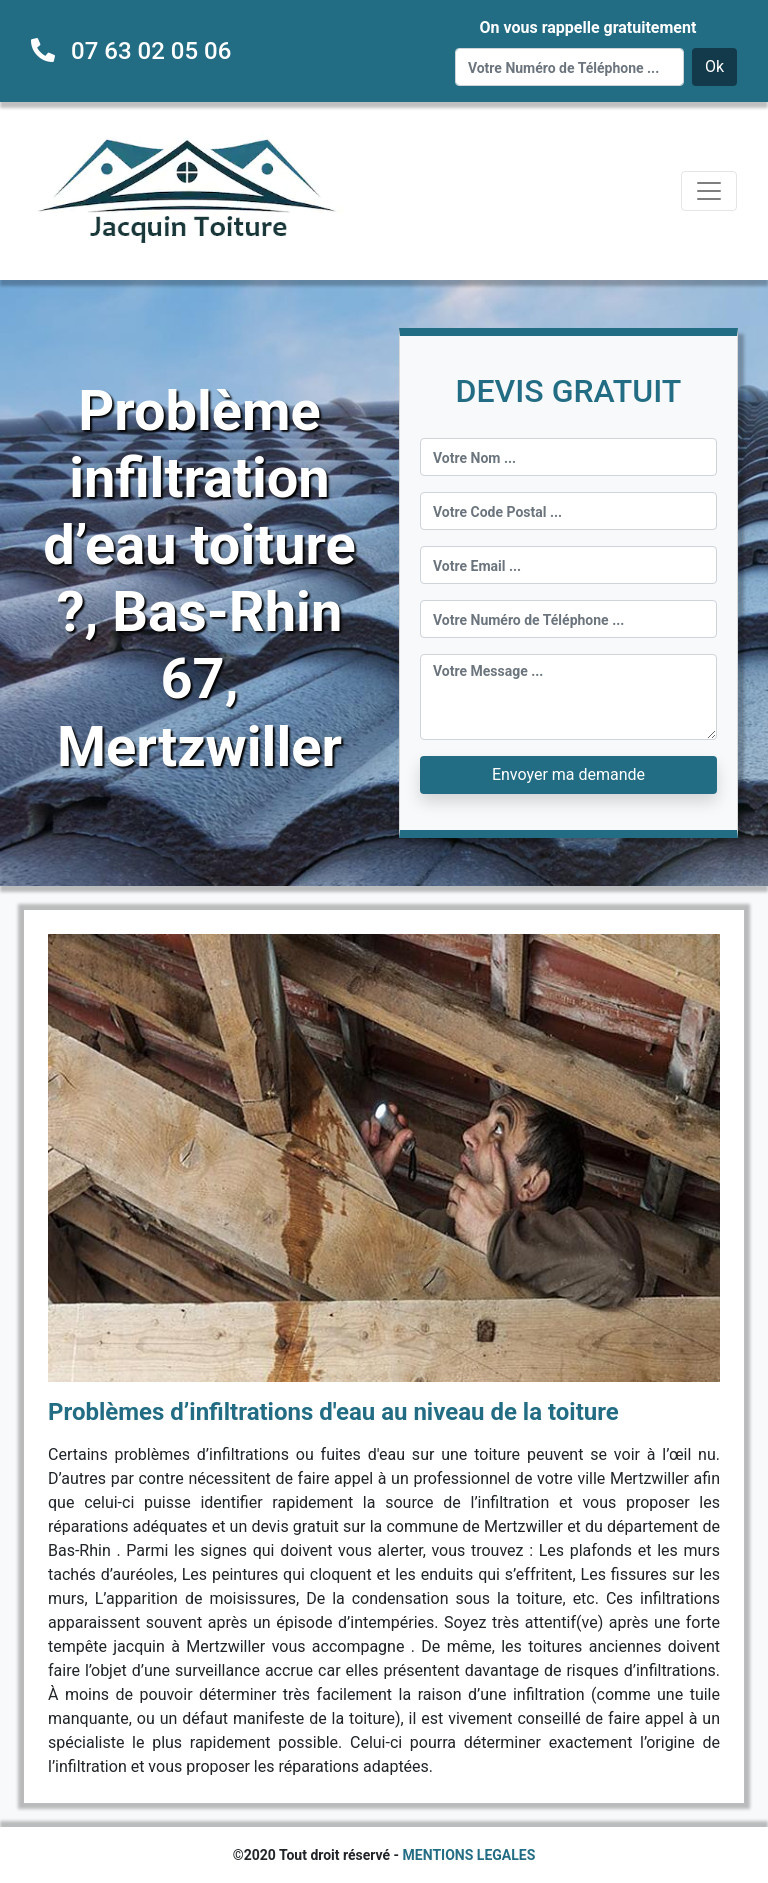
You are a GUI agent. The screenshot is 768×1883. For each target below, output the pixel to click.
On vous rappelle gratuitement (587, 27)
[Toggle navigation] (709, 191)
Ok (714, 66)
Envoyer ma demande (568, 774)
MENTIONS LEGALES (469, 1855)
